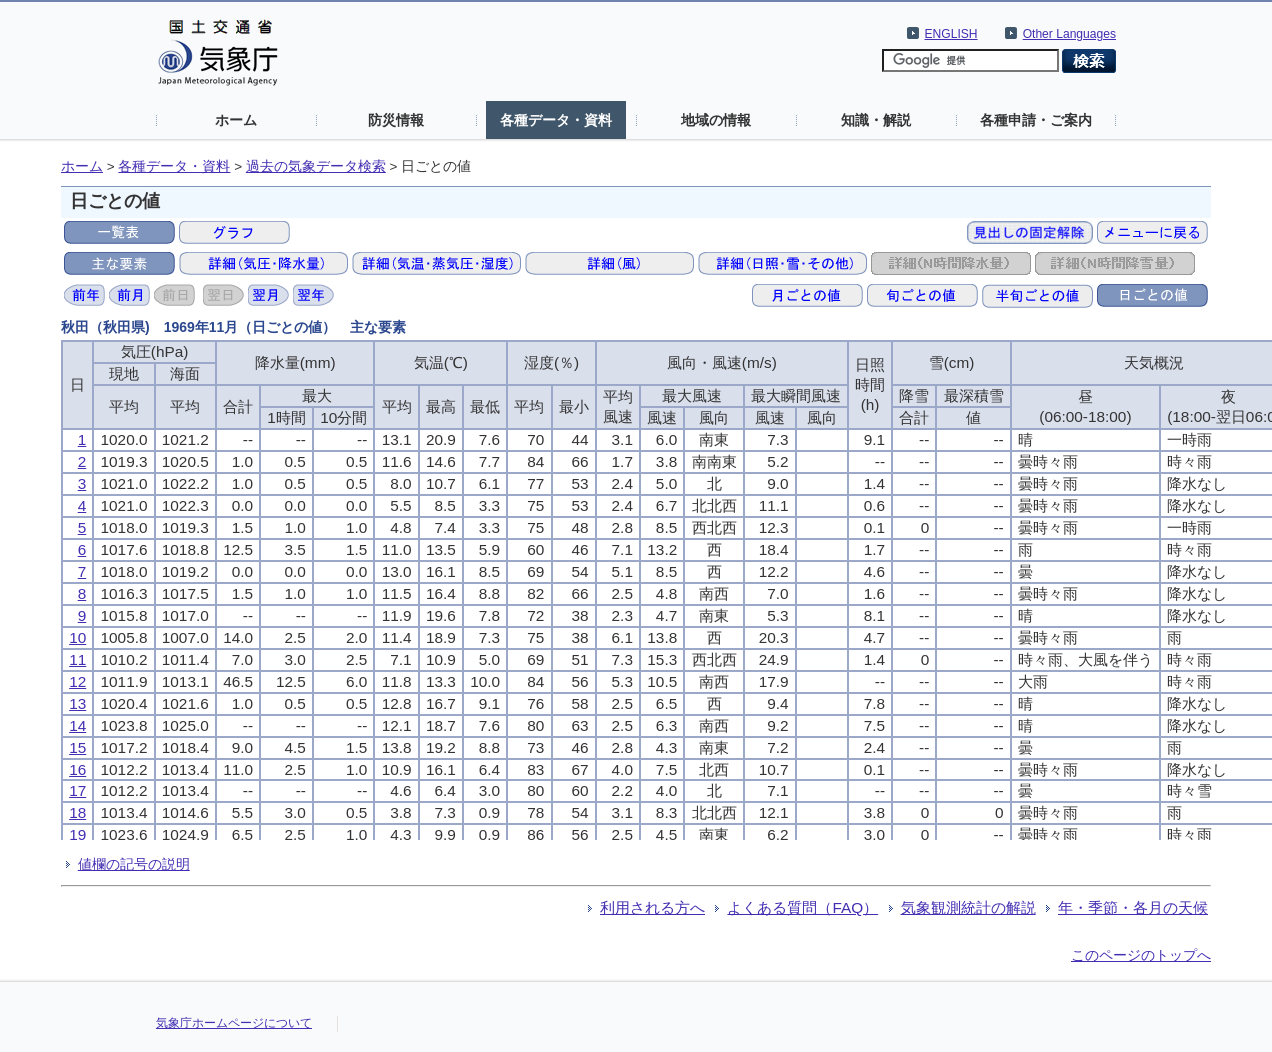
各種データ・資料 (556, 120)
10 (77, 637)
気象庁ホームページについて (234, 1023)
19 (77, 834)
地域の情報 (716, 120)
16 (77, 769)
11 (77, 659)
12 (77, 681)
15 (77, 747)
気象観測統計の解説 (968, 907)
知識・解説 (876, 120)
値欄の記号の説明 (134, 864)
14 (77, 725)
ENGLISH (951, 34)
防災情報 (396, 120)
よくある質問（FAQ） (802, 907)
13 (77, 703)
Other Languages (1069, 34)
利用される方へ (652, 907)
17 (77, 790)
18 (77, 812)
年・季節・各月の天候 (1133, 907)
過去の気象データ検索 (316, 166)
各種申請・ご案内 (1036, 120)
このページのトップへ (1141, 955)
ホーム (236, 120)
